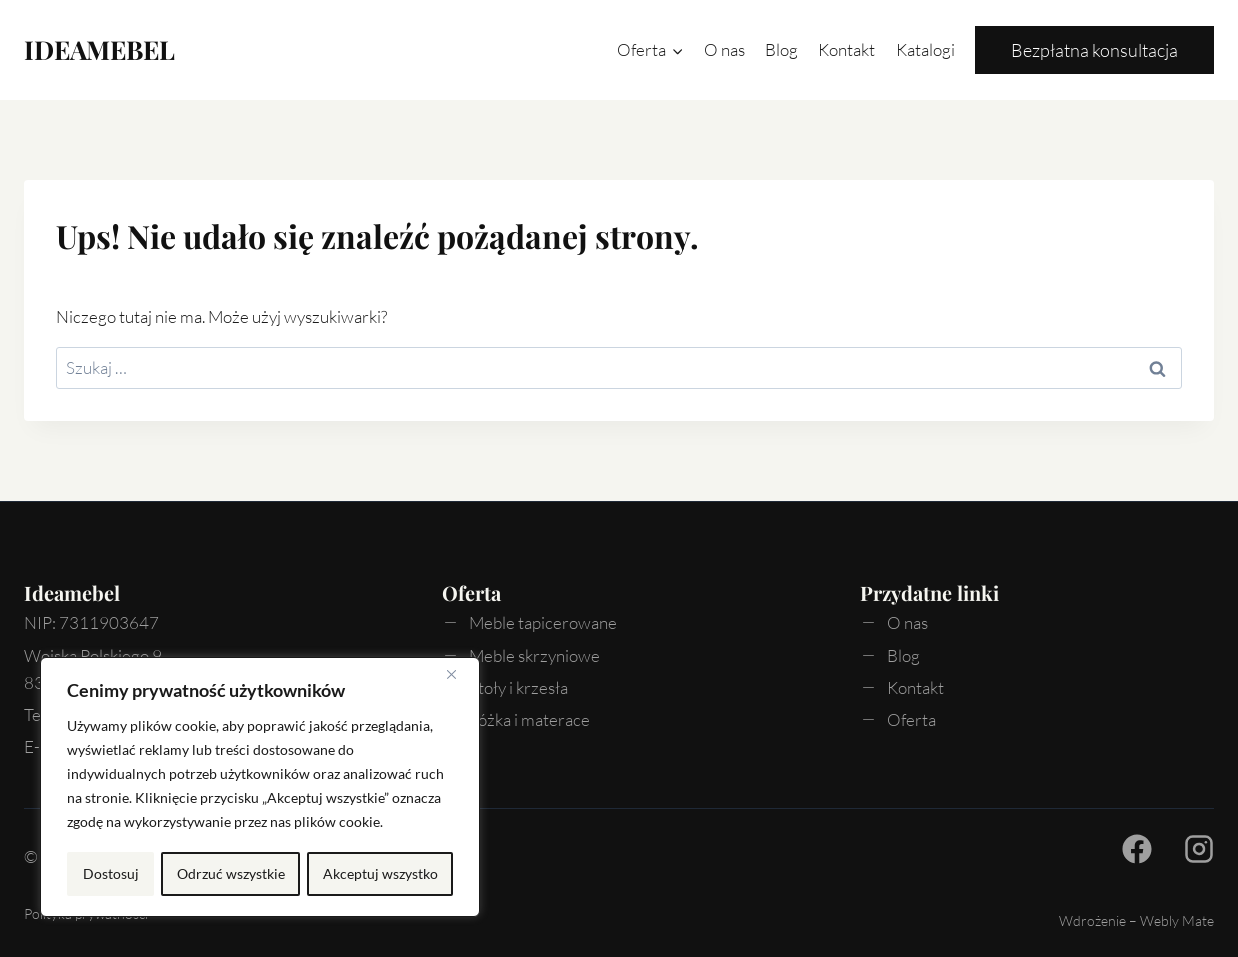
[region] (260, 788)
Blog (781, 49)
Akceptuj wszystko (380, 873)
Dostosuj (110, 873)
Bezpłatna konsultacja (1094, 50)
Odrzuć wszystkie (230, 873)
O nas (724, 49)
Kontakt (846, 49)
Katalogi (925, 49)
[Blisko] (459, 676)
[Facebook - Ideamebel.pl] (1137, 849)
